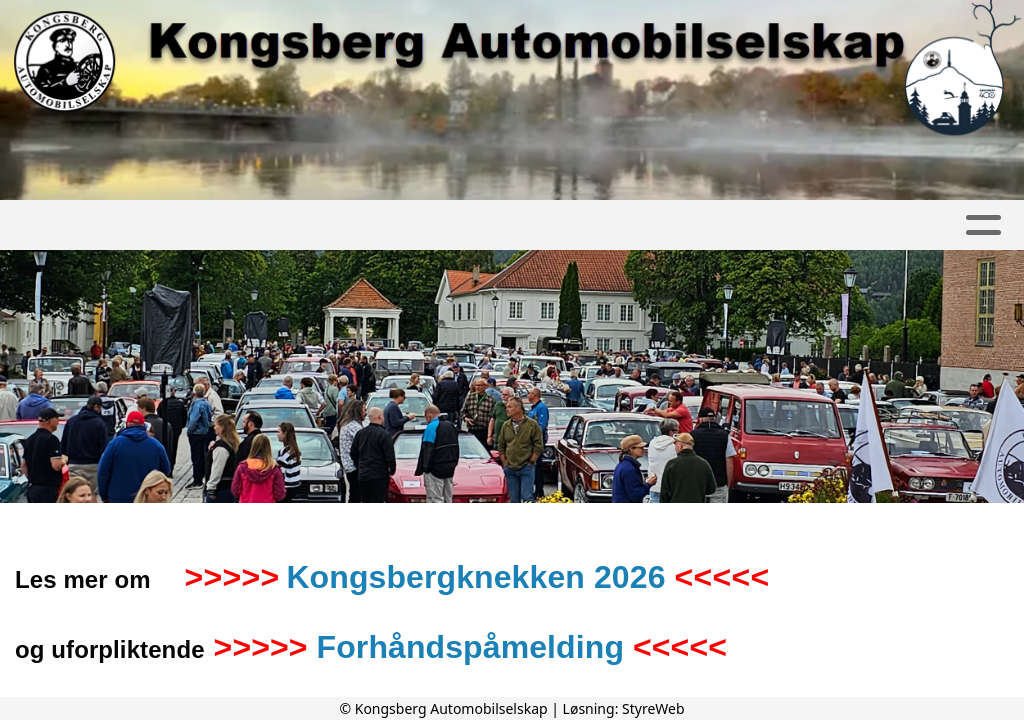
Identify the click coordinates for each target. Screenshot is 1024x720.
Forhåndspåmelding (471, 647)
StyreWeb (653, 708)
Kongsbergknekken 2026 (475, 577)
